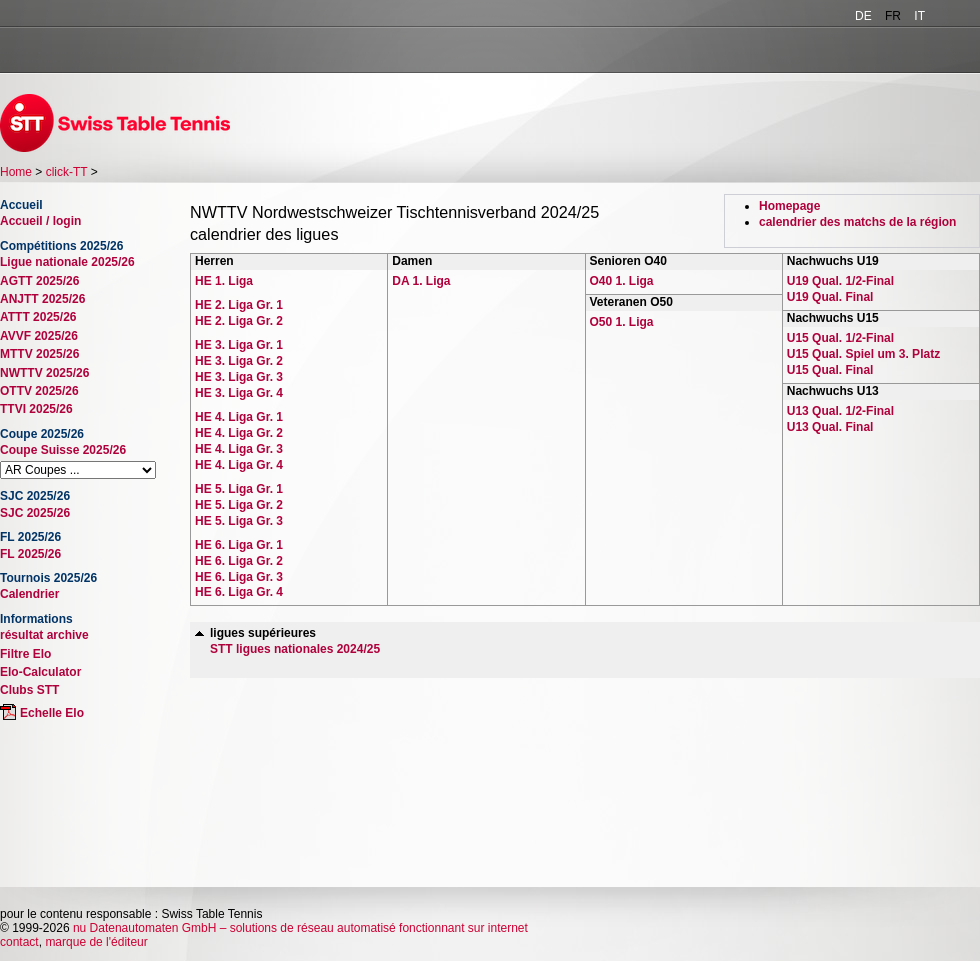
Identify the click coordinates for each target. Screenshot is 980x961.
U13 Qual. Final (830, 427)
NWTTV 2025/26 (44, 373)
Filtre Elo (25, 654)
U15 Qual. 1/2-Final (840, 338)
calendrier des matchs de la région (857, 222)
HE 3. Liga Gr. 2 (239, 361)
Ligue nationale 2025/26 (67, 262)
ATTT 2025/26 (38, 317)
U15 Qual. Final (830, 370)
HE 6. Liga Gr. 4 (239, 592)
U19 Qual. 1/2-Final (840, 281)
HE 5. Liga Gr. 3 (239, 521)
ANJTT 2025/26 (42, 299)
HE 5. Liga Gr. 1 (239, 489)
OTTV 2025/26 (39, 391)
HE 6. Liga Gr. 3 (239, 577)
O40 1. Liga (622, 281)
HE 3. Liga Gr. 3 (239, 377)
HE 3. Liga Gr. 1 (239, 345)
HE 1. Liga (224, 281)
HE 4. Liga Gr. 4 (239, 465)
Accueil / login (40, 221)
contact (19, 942)
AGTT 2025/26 (39, 281)
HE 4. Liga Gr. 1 (239, 417)
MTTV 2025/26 (39, 354)
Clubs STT (29, 690)
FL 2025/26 (30, 554)
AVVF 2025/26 (39, 336)
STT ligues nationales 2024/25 (295, 649)
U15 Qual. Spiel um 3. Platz (863, 354)
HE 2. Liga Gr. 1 (239, 305)
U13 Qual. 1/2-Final (840, 411)
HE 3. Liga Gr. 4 (239, 393)
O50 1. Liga (622, 322)
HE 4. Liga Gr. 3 (239, 449)
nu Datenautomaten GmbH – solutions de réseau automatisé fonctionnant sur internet (300, 928)
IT (919, 16)
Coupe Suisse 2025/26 (63, 450)
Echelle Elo (52, 713)
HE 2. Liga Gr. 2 (239, 321)
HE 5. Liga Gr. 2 (239, 505)
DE (863, 16)
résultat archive (44, 635)
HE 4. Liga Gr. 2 (239, 433)
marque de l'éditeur (96, 942)
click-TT (67, 172)
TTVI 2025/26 (36, 409)
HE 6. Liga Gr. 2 (239, 561)
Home (16, 172)
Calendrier (29, 594)
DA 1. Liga (421, 281)
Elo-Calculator (40, 672)
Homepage (789, 206)
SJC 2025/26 (35, 513)
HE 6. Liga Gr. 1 (239, 545)
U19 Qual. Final (830, 297)
